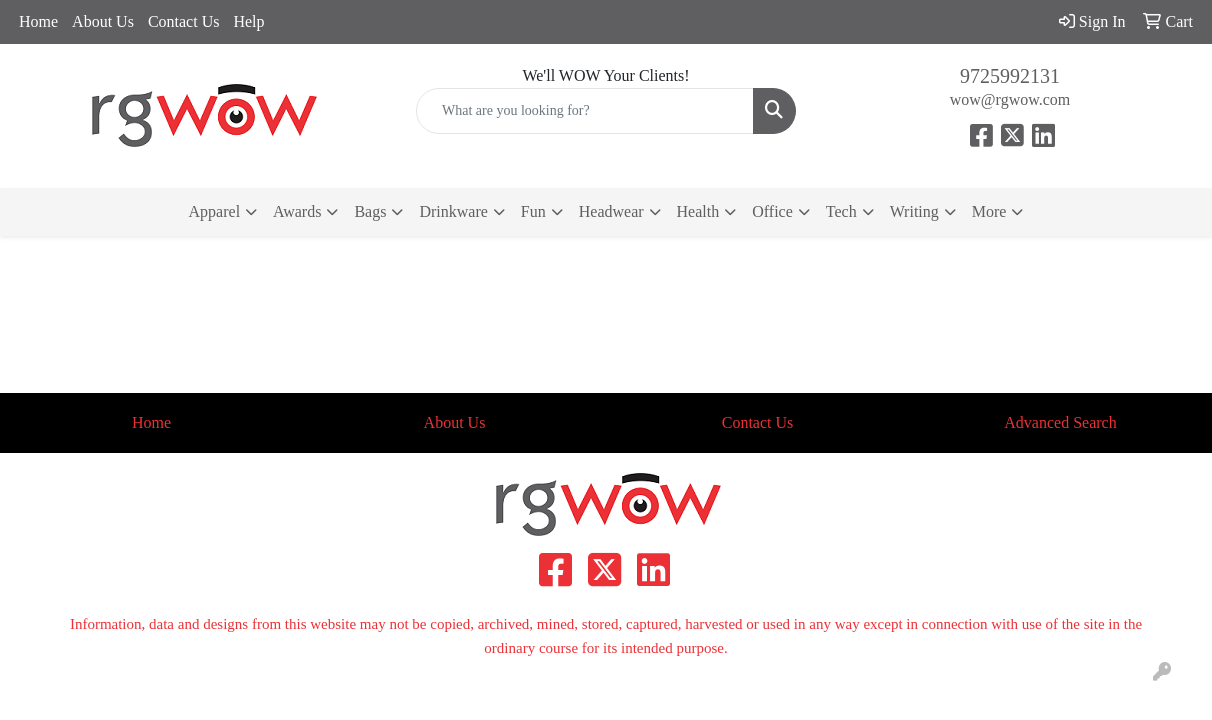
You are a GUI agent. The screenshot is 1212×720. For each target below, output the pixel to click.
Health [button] (698, 211)
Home (38, 21)
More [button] (989, 211)
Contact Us (184, 21)
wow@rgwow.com (1010, 99)
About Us (103, 21)
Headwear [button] (611, 211)
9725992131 (1010, 76)
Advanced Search (1060, 422)
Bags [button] (370, 211)
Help (248, 21)
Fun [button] (533, 211)
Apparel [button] (215, 211)
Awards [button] (297, 211)
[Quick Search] (585, 111)
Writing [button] (914, 211)
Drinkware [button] (453, 211)
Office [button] (772, 211)
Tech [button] (841, 211)
